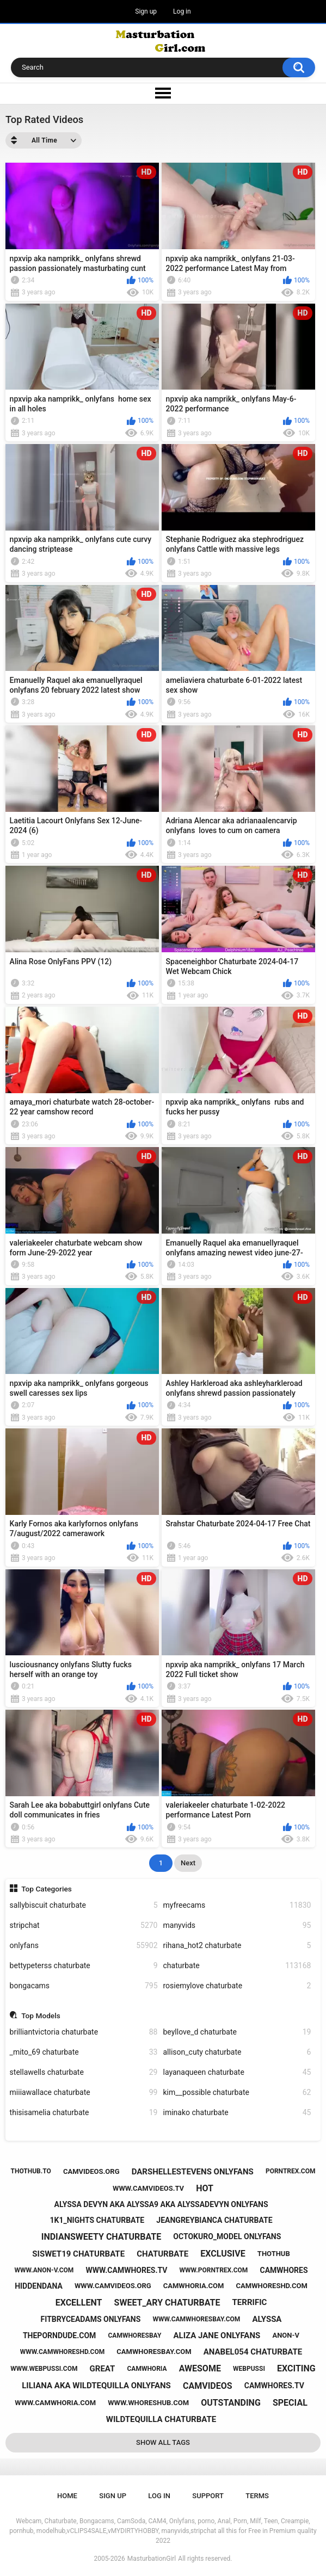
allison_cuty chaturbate (237, 2052)
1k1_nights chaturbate (97, 2220)
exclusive (222, 2253)
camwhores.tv (274, 2385)
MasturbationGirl (151, 2558)
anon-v (285, 2335)
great (102, 2369)
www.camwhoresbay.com (196, 2319)
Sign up (146, 11)
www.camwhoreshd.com (62, 2352)
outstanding (231, 2403)
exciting (296, 2368)
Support (208, 2496)
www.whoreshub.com (148, 2403)
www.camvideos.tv (148, 2188)
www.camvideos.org (113, 2286)
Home (67, 2496)
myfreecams (237, 1905)
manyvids (237, 1925)
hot (204, 2188)
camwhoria (147, 2368)
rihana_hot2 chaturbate (237, 1945)
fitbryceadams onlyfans (91, 2319)
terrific (249, 2302)
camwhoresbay (134, 2335)
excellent (79, 2302)
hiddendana (39, 2286)
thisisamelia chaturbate (84, 2112)
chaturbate (237, 1965)
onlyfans (84, 1945)
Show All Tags (163, 2442)
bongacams (84, 1985)
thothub (273, 2254)
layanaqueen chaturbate (237, 2072)
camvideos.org (91, 2171)
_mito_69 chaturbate (84, 2052)
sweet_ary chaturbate (167, 2302)
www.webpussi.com (43, 2368)
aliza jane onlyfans (216, 2335)
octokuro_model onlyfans (227, 2236)
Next (188, 1863)
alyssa (266, 2319)
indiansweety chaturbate (101, 2237)
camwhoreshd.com (271, 2286)
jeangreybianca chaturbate (214, 2220)
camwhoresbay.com (153, 2351)
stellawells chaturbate (84, 2072)
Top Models (40, 2015)
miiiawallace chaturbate (84, 2092)
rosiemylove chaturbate (237, 1985)
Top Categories (46, 1888)
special (290, 2403)
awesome (200, 2368)
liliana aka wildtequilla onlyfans (96, 2385)
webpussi (249, 2368)
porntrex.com (291, 2171)
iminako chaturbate (237, 2112)
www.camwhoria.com (55, 2403)
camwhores (283, 2270)
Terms (257, 2496)
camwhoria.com (193, 2286)
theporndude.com (59, 2335)
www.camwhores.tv (126, 2270)
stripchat (84, 1925)
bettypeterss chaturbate (84, 1965)
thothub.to (30, 2171)
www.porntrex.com (214, 2270)
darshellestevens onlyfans (193, 2172)
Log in (182, 11)
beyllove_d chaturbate (237, 2032)
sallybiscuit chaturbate (84, 1905)
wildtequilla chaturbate (161, 2419)
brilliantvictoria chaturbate (84, 2032)
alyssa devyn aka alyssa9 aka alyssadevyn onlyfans (161, 2204)
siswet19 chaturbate (78, 2254)
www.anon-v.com (43, 2270)
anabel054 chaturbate (253, 2352)
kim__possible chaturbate (237, 2092)
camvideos (207, 2386)
